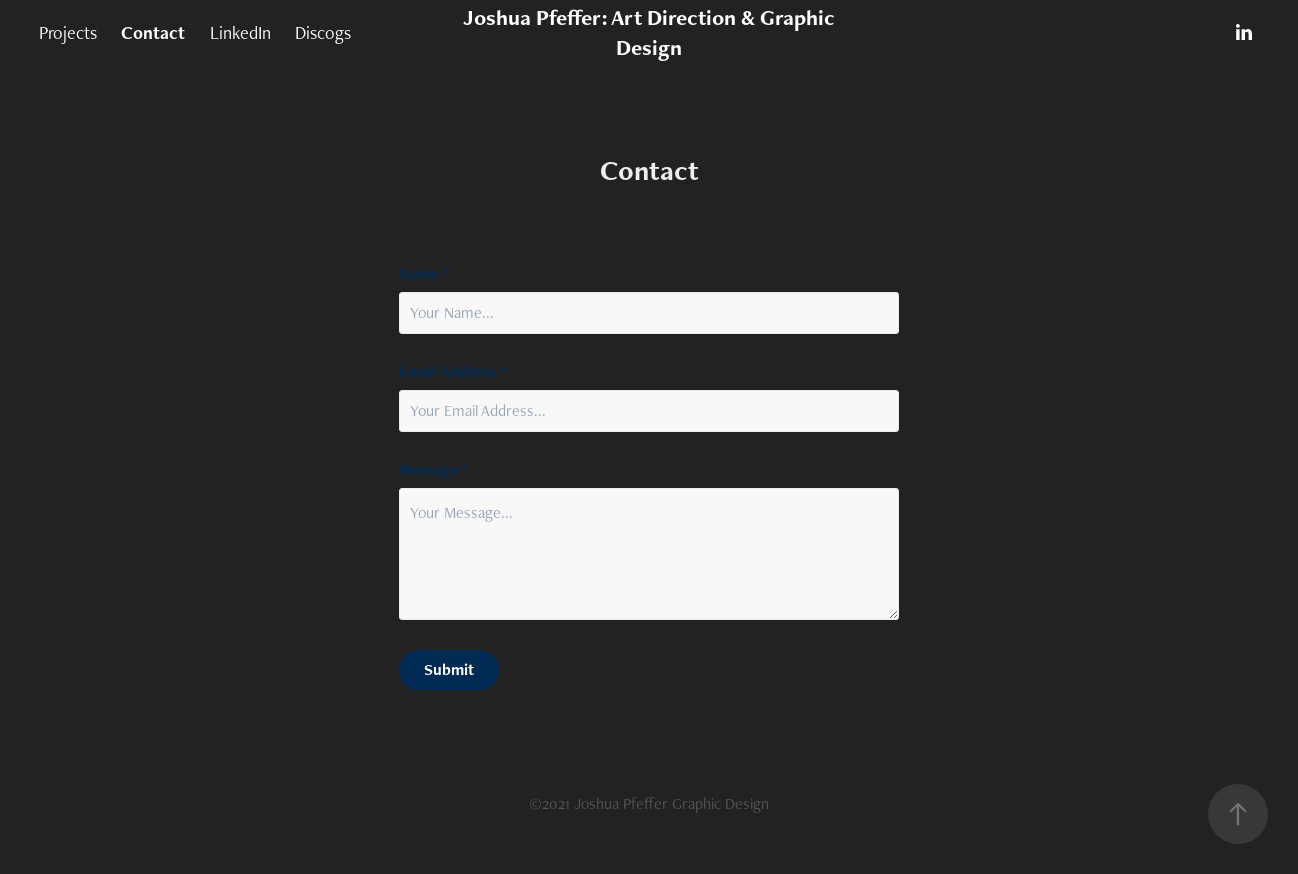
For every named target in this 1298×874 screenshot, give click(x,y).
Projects (68, 32)
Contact (153, 32)
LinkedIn (240, 32)
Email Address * (453, 372)
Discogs (323, 32)
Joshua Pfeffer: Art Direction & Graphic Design (651, 32)
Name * (424, 274)
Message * (434, 470)
